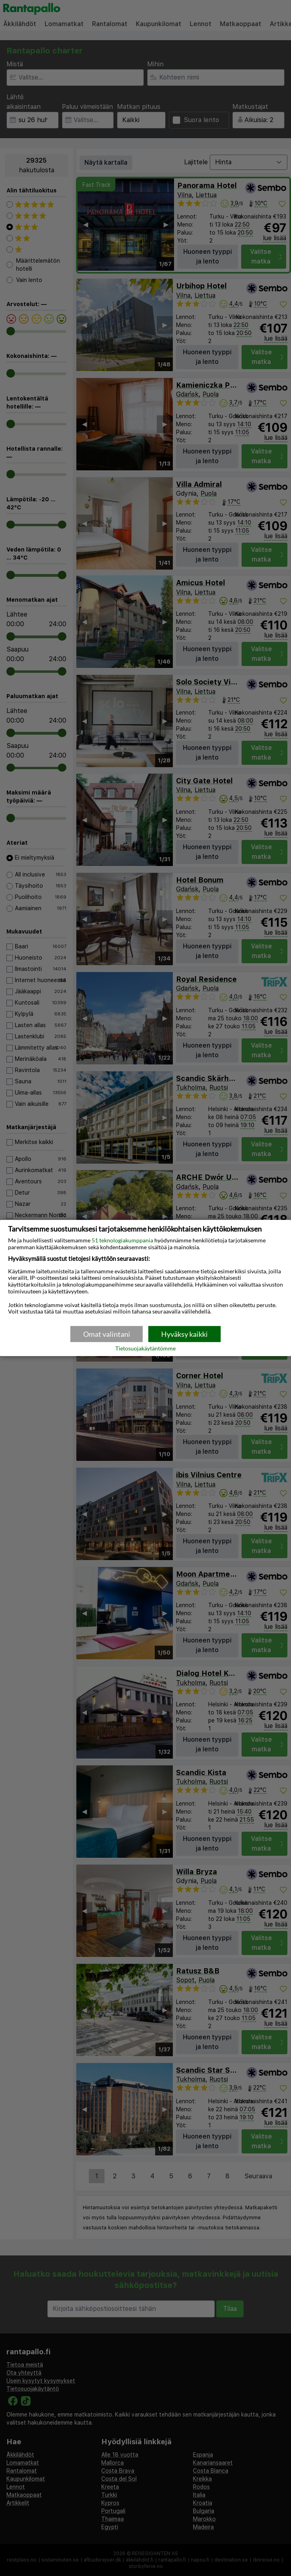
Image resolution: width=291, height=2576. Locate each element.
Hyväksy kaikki (184, 1334)
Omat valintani (106, 1334)
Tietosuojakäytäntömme (145, 1349)
